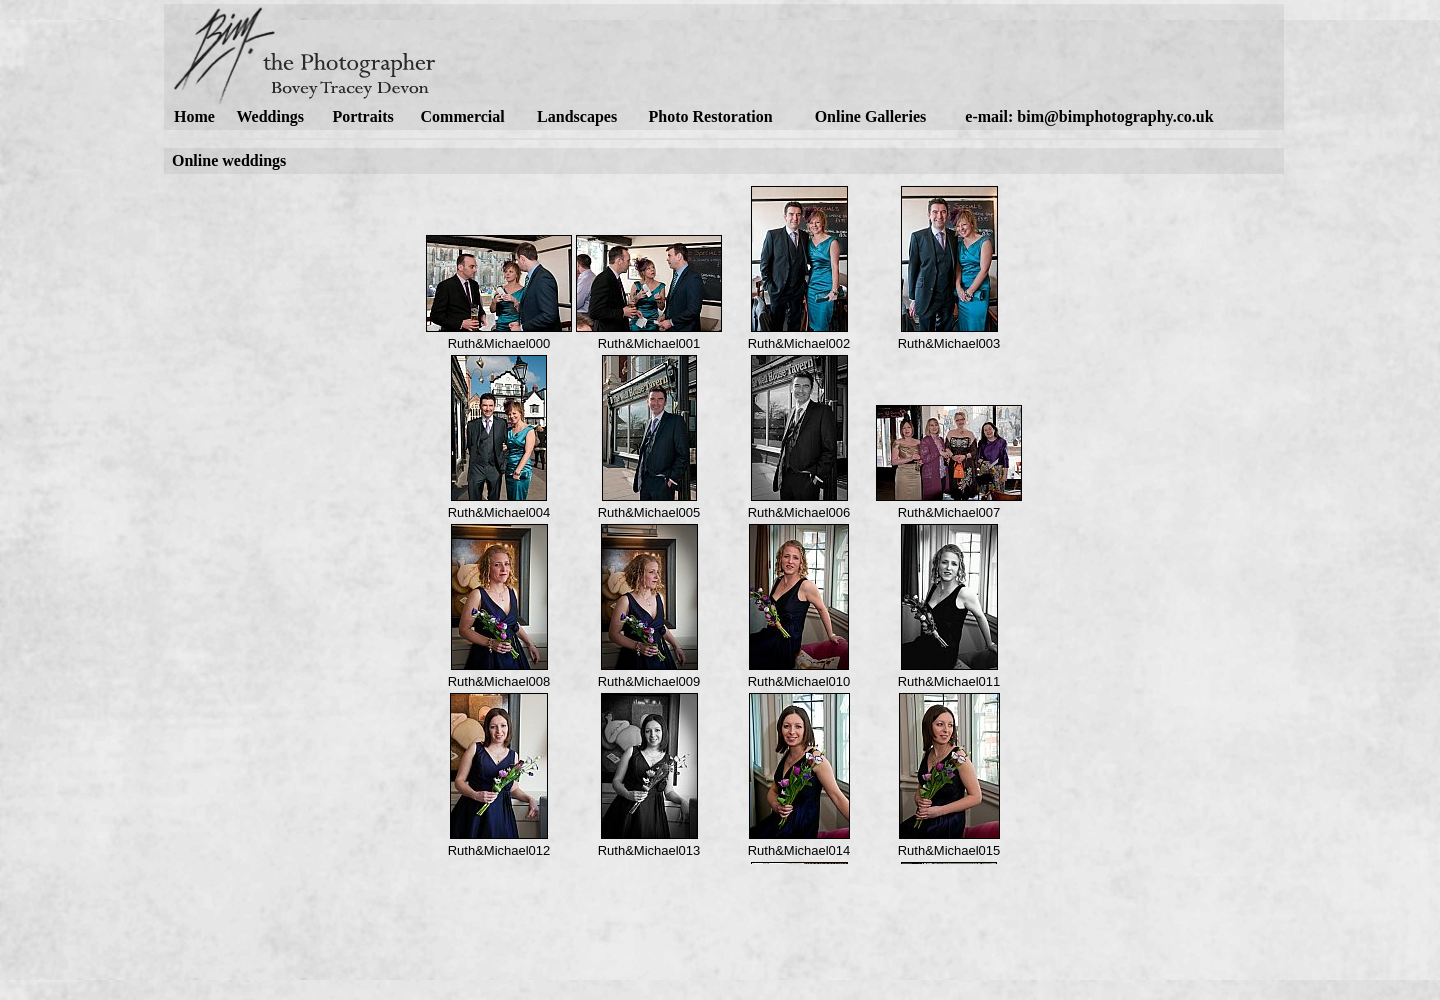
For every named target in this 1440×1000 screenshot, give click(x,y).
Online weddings (229, 160)
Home (194, 116)
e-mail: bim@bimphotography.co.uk (1089, 116)
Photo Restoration (711, 116)
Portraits (362, 116)
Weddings (270, 116)
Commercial (463, 116)
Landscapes (577, 116)
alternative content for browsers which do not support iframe (724, 519)
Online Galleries (871, 116)
